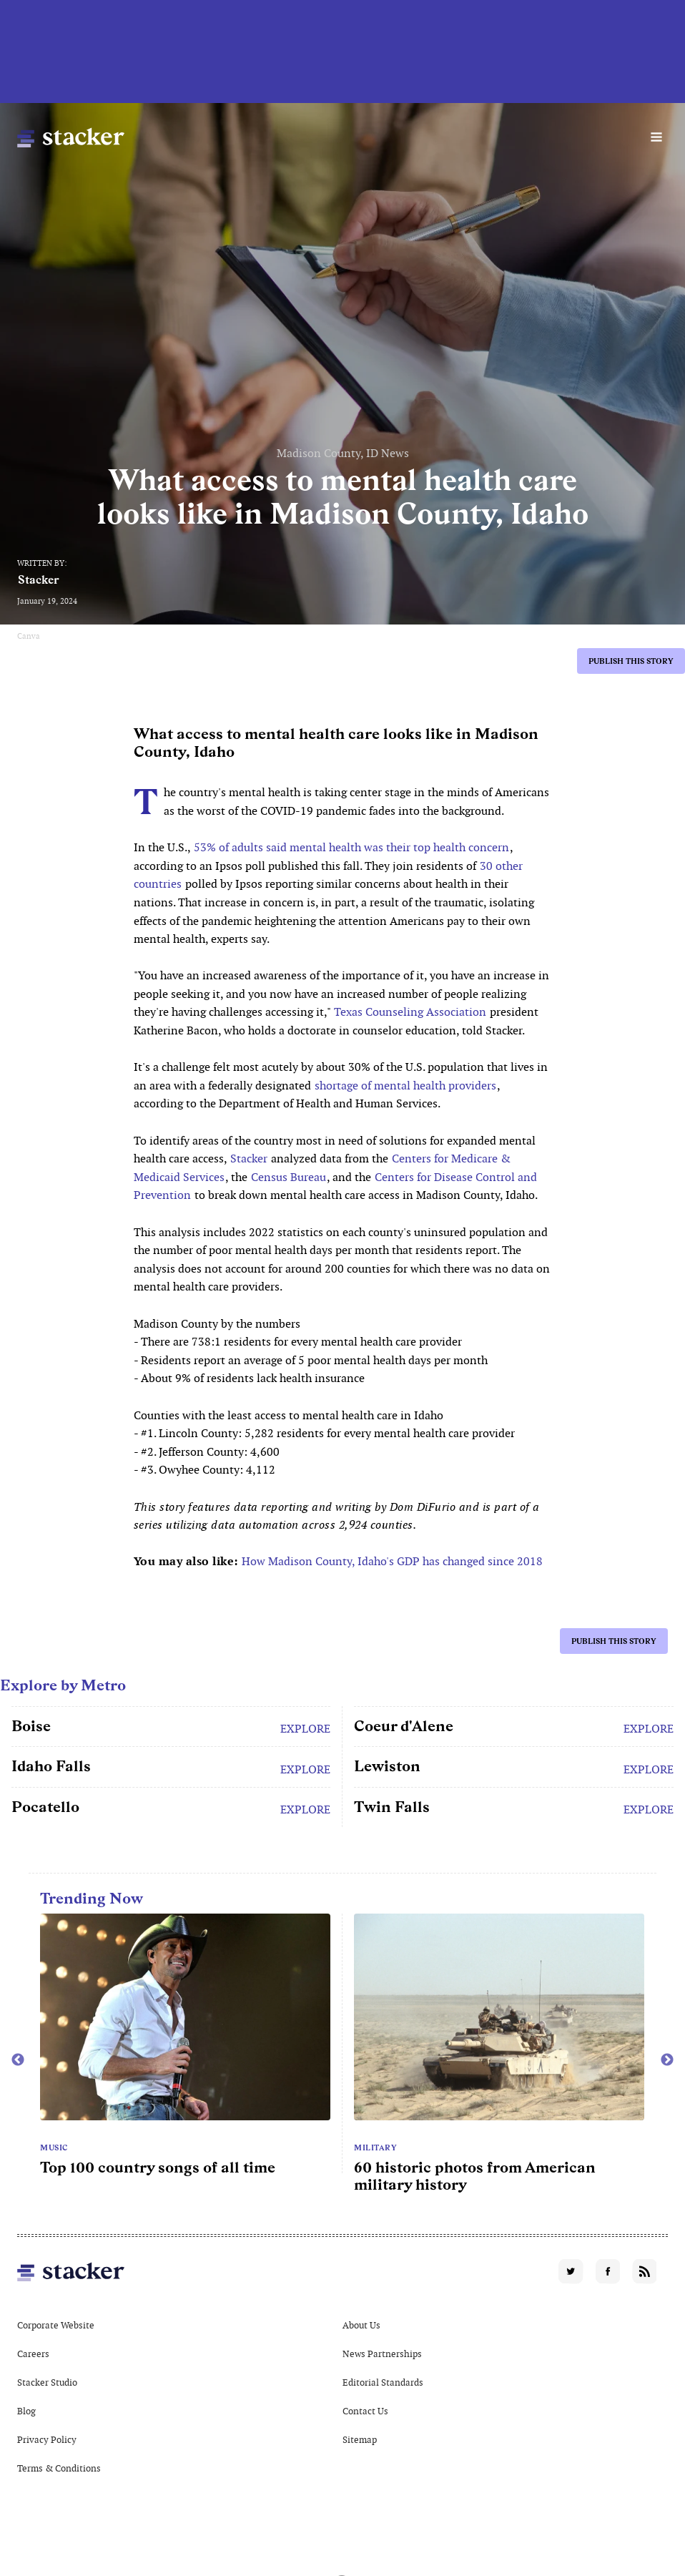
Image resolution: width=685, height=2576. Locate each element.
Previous (18, 2060)
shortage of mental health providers (405, 1085)
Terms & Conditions (59, 2468)
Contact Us (365, 2411)
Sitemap (359, 2440)
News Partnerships (382, 2354)
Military (375, 2147)
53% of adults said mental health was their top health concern (351, 847)
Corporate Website (55, 2325)
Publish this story (631, 661)
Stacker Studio (47, 2382)
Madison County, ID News (343, 453)
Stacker (38, 580)
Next (667, 2060)
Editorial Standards (382, 2382)
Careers (33, 2354)
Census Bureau (288, 1177)
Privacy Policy (47, 2440)
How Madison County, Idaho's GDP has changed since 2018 (392, 1561)
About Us (361, 2325)
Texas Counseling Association (410, 1011)
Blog (26, 2411)
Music (54, 2147)
